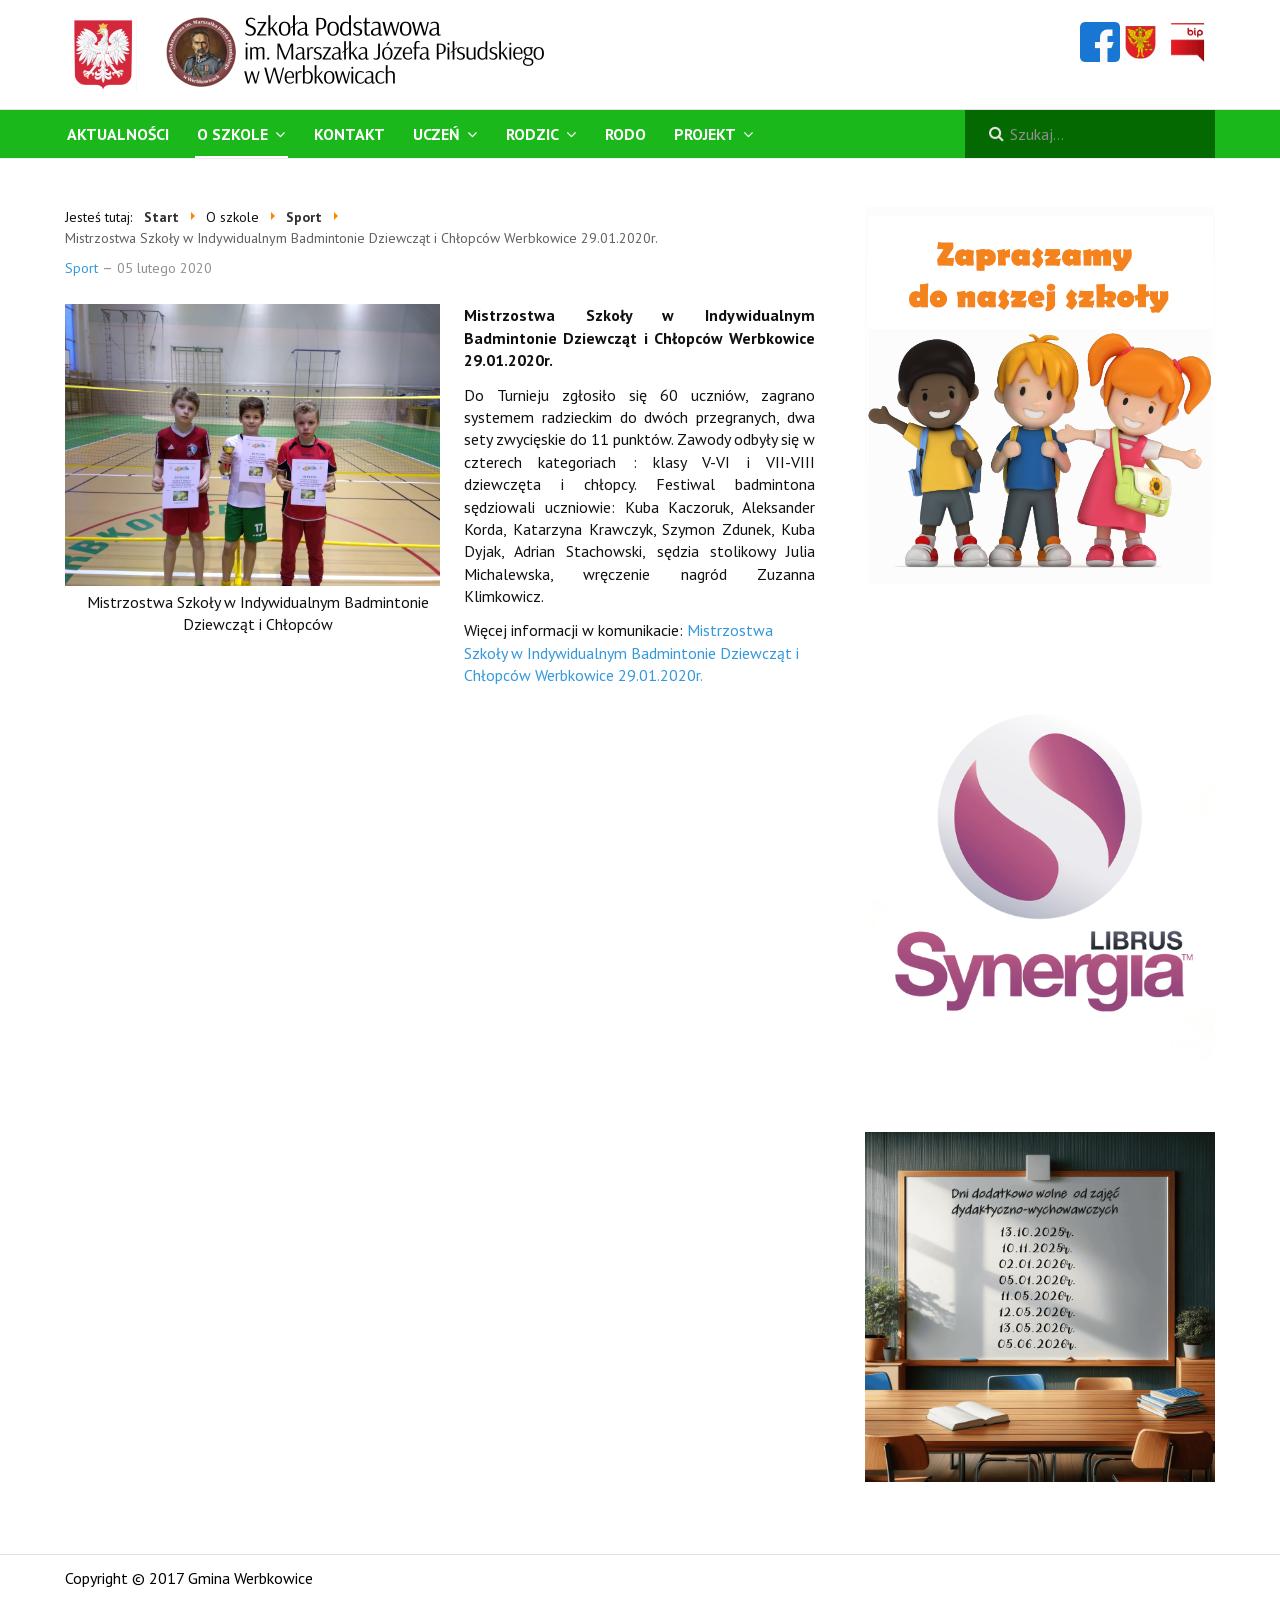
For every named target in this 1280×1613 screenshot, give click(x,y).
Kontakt (349, 134)
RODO (625, 134)
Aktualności (118, 134)
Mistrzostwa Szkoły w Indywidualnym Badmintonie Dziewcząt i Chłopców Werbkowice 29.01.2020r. (631, 652)
